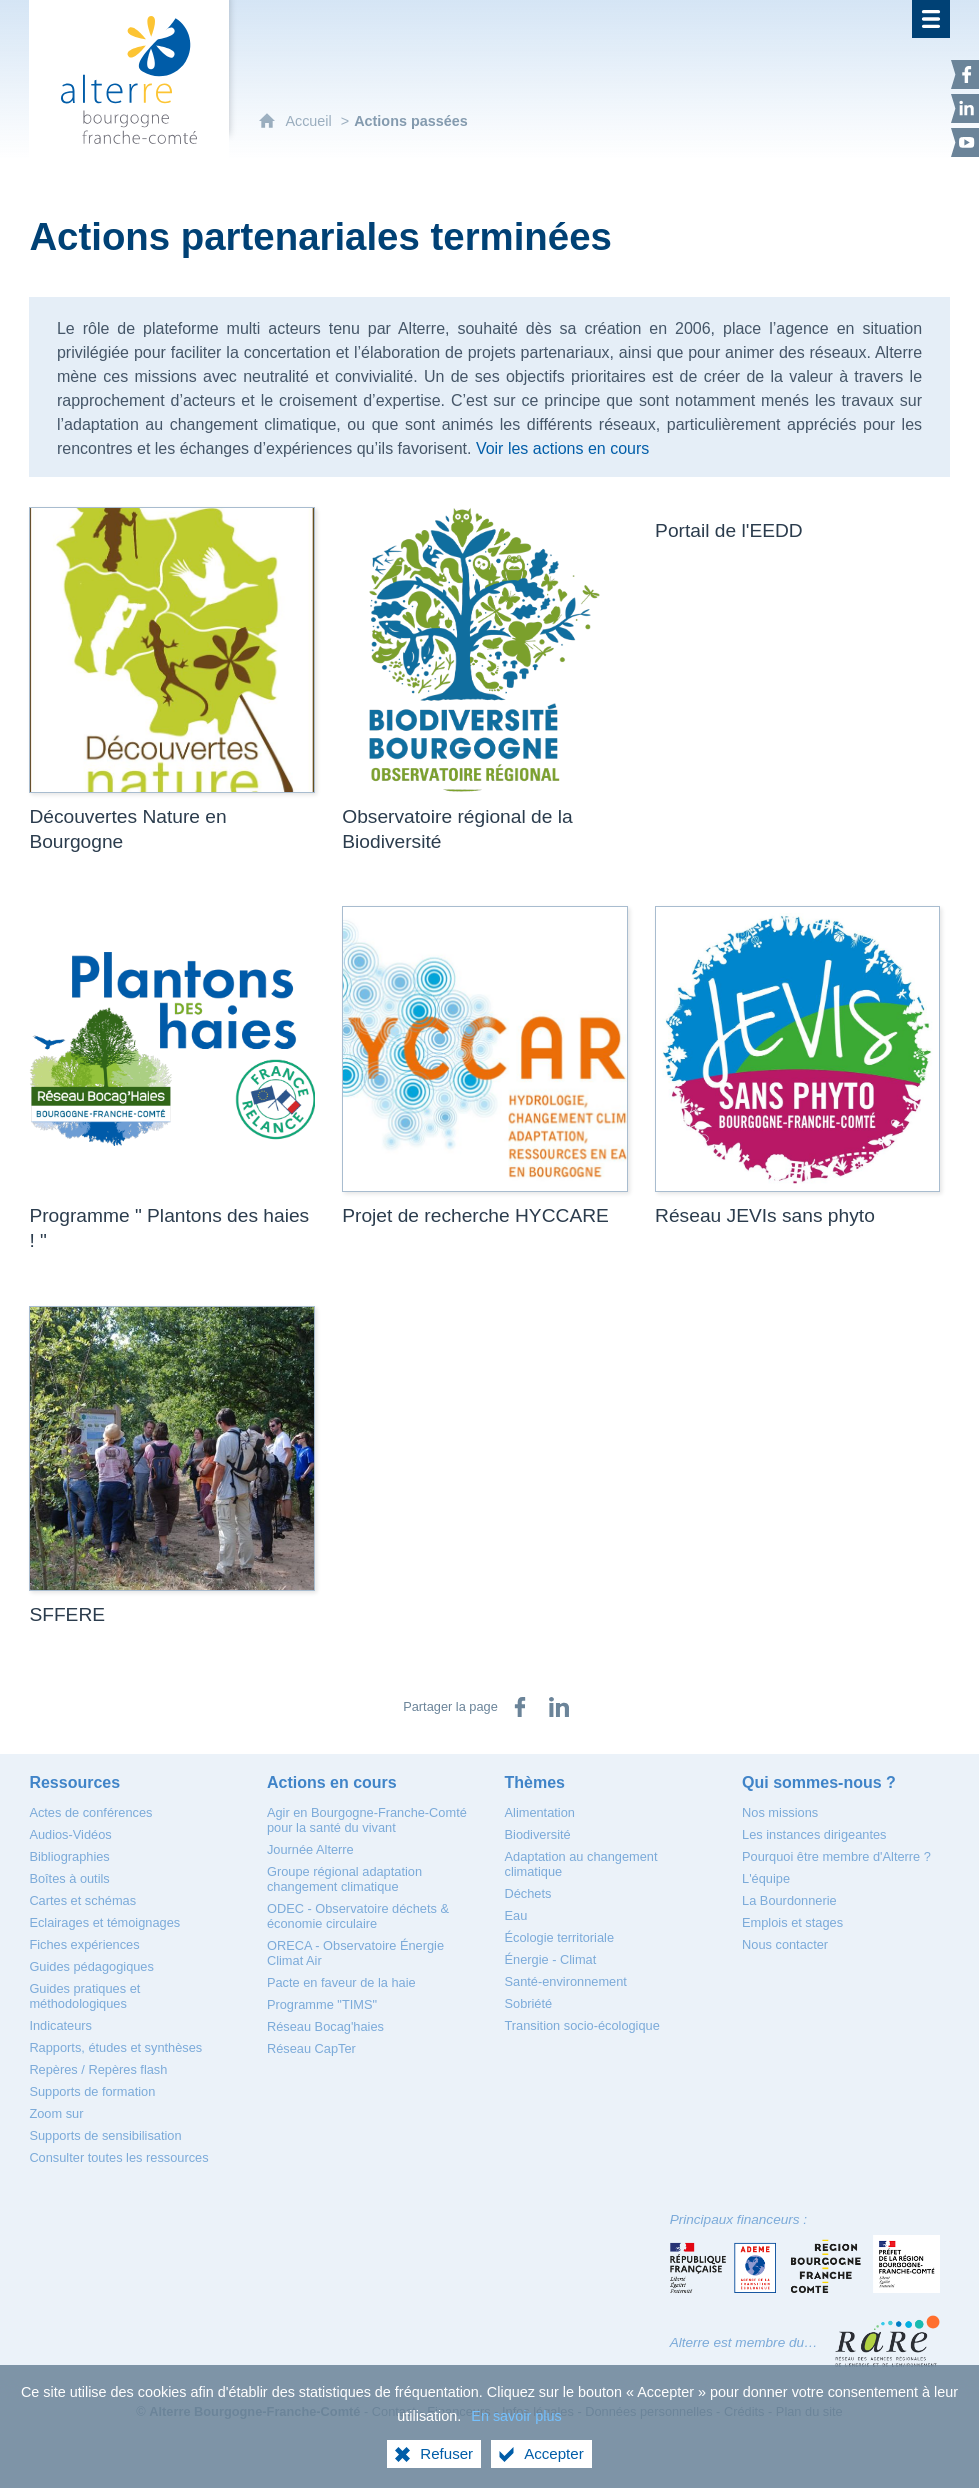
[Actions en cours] (332, 1782)
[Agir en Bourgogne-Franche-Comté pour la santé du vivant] (367, 1820)
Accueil (310, 121)
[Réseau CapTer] (311, 2048)
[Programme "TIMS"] (322, 2004)
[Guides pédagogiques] (91, 1966)
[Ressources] (74, 1782)
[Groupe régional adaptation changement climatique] (344, 1879)
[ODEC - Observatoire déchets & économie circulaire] (358, 1916)
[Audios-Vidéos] (70, 1834)
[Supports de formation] (92, 2091)
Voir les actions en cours (562, 448)
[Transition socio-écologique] (582, 2025)
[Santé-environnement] (566, 1981)
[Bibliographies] (69, 1856)
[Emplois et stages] (792, 1922)
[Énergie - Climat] (551, 1959)
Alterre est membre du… (744, 2342)
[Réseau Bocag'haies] (325, 2026)
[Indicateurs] (60, 2025)
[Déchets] (528, 1893)
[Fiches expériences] (84, 1944)
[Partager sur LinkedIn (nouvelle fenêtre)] (559, 1707)
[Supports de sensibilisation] (105, 2135)
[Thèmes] (535, 1782)
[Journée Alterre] (310, 1849)
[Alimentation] (540, 1812)
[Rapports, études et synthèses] (115, 2047)
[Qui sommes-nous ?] (819, 1782)
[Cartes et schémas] (82, 1900)
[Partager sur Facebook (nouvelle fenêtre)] (520, 1707)
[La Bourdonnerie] (789, 1900)
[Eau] (516, 1915)
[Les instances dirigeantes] (814, 1834)
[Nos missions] (780, 1812)
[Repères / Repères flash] (98, 2069)
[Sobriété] (529, 2003)
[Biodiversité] (538, 1834)
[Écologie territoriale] (560, 1937)
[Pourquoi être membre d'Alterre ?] (836, 1856)
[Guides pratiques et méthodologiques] (84, 1996)
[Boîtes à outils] (69, 1878)
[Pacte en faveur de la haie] (341, 1982)
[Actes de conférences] (90, 1812)
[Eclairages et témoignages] (104, 1922)
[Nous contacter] (785, 1944)
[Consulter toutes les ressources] (118, 2157)
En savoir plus (516, 2416)
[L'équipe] (766, 1878)
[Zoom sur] (56, 2113)
